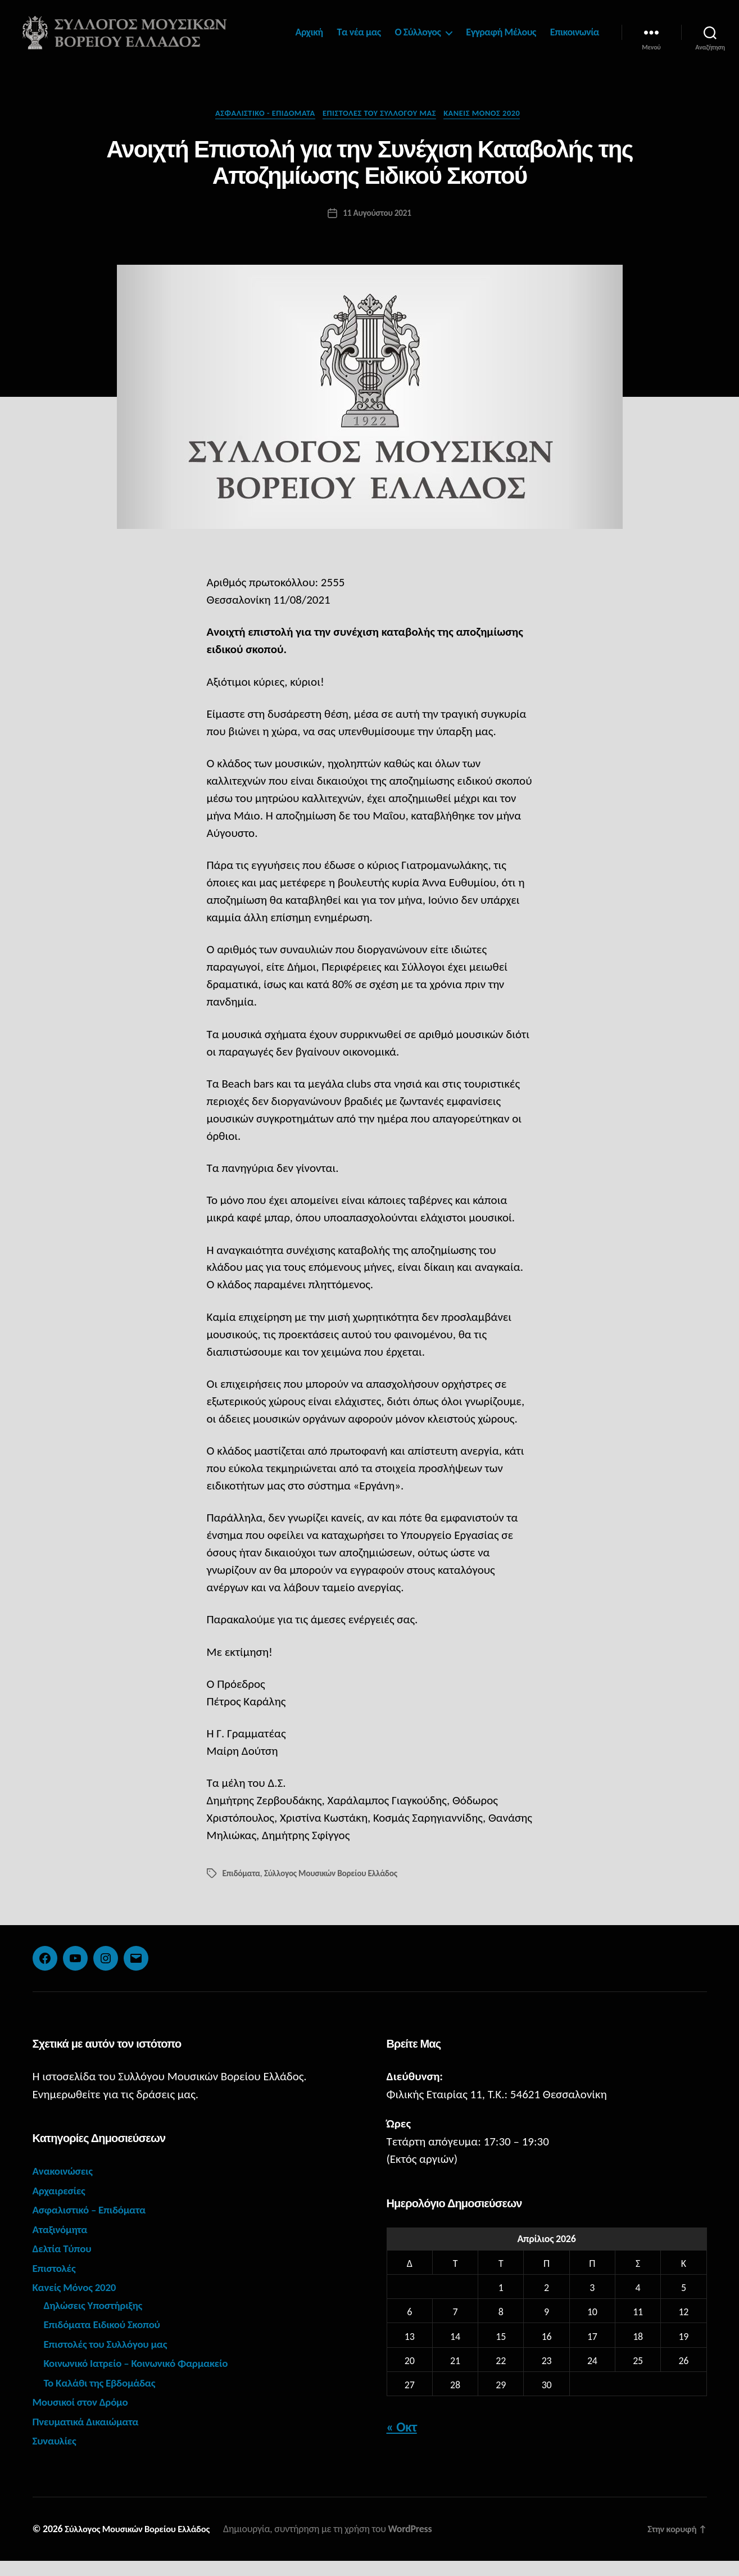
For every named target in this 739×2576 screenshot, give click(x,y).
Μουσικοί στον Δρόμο (85, 2417)
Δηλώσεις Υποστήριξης (98, 2320)
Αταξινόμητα (63, 2244)
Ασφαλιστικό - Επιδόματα (259, 128)
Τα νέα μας (422, 31)
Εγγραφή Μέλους (564, 31)
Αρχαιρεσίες (62, 2205)
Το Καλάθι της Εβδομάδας (105, 2398)
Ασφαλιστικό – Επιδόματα (95, 2225)
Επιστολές (56, 2283)
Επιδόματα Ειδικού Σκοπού (108, 2340)
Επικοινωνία (574, 47)
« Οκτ (402, 2442)
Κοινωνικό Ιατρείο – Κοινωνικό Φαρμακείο (146, 2378)
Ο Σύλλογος (481, 31)
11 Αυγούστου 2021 (377, 228)
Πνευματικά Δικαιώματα (91, 2436)
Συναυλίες (57, 2456)
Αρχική (372, 31)
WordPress (422, 2544)
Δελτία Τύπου (65, 2264)
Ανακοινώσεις (66, 2186)
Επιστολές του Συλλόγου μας (382, 128)
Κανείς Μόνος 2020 (492, 128)
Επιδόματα (242, 1889)
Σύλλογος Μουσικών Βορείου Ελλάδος (335, 1889)
